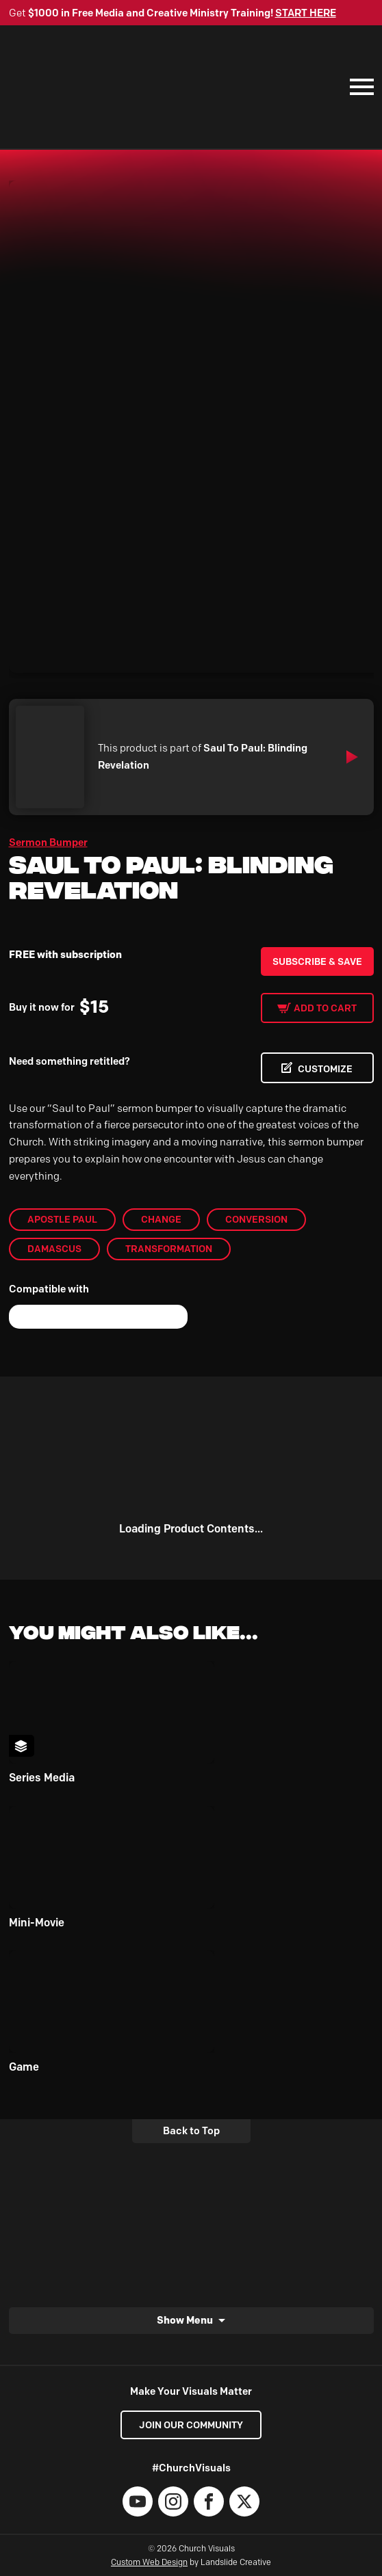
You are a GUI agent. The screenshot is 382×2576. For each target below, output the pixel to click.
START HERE (305, 13)
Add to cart (325, 1008)
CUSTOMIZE (325, 1069)
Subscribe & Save (317, 961)
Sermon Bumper (48, 842)
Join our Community (191, 2425)
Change (161, 1219)
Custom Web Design (149, 2562)
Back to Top (191, 2131)
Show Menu (185, 2319)
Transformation (168, 1249)
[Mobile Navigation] (359, 87)
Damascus (54, 1249)
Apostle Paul (62, 1219)
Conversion (256, 1219)
